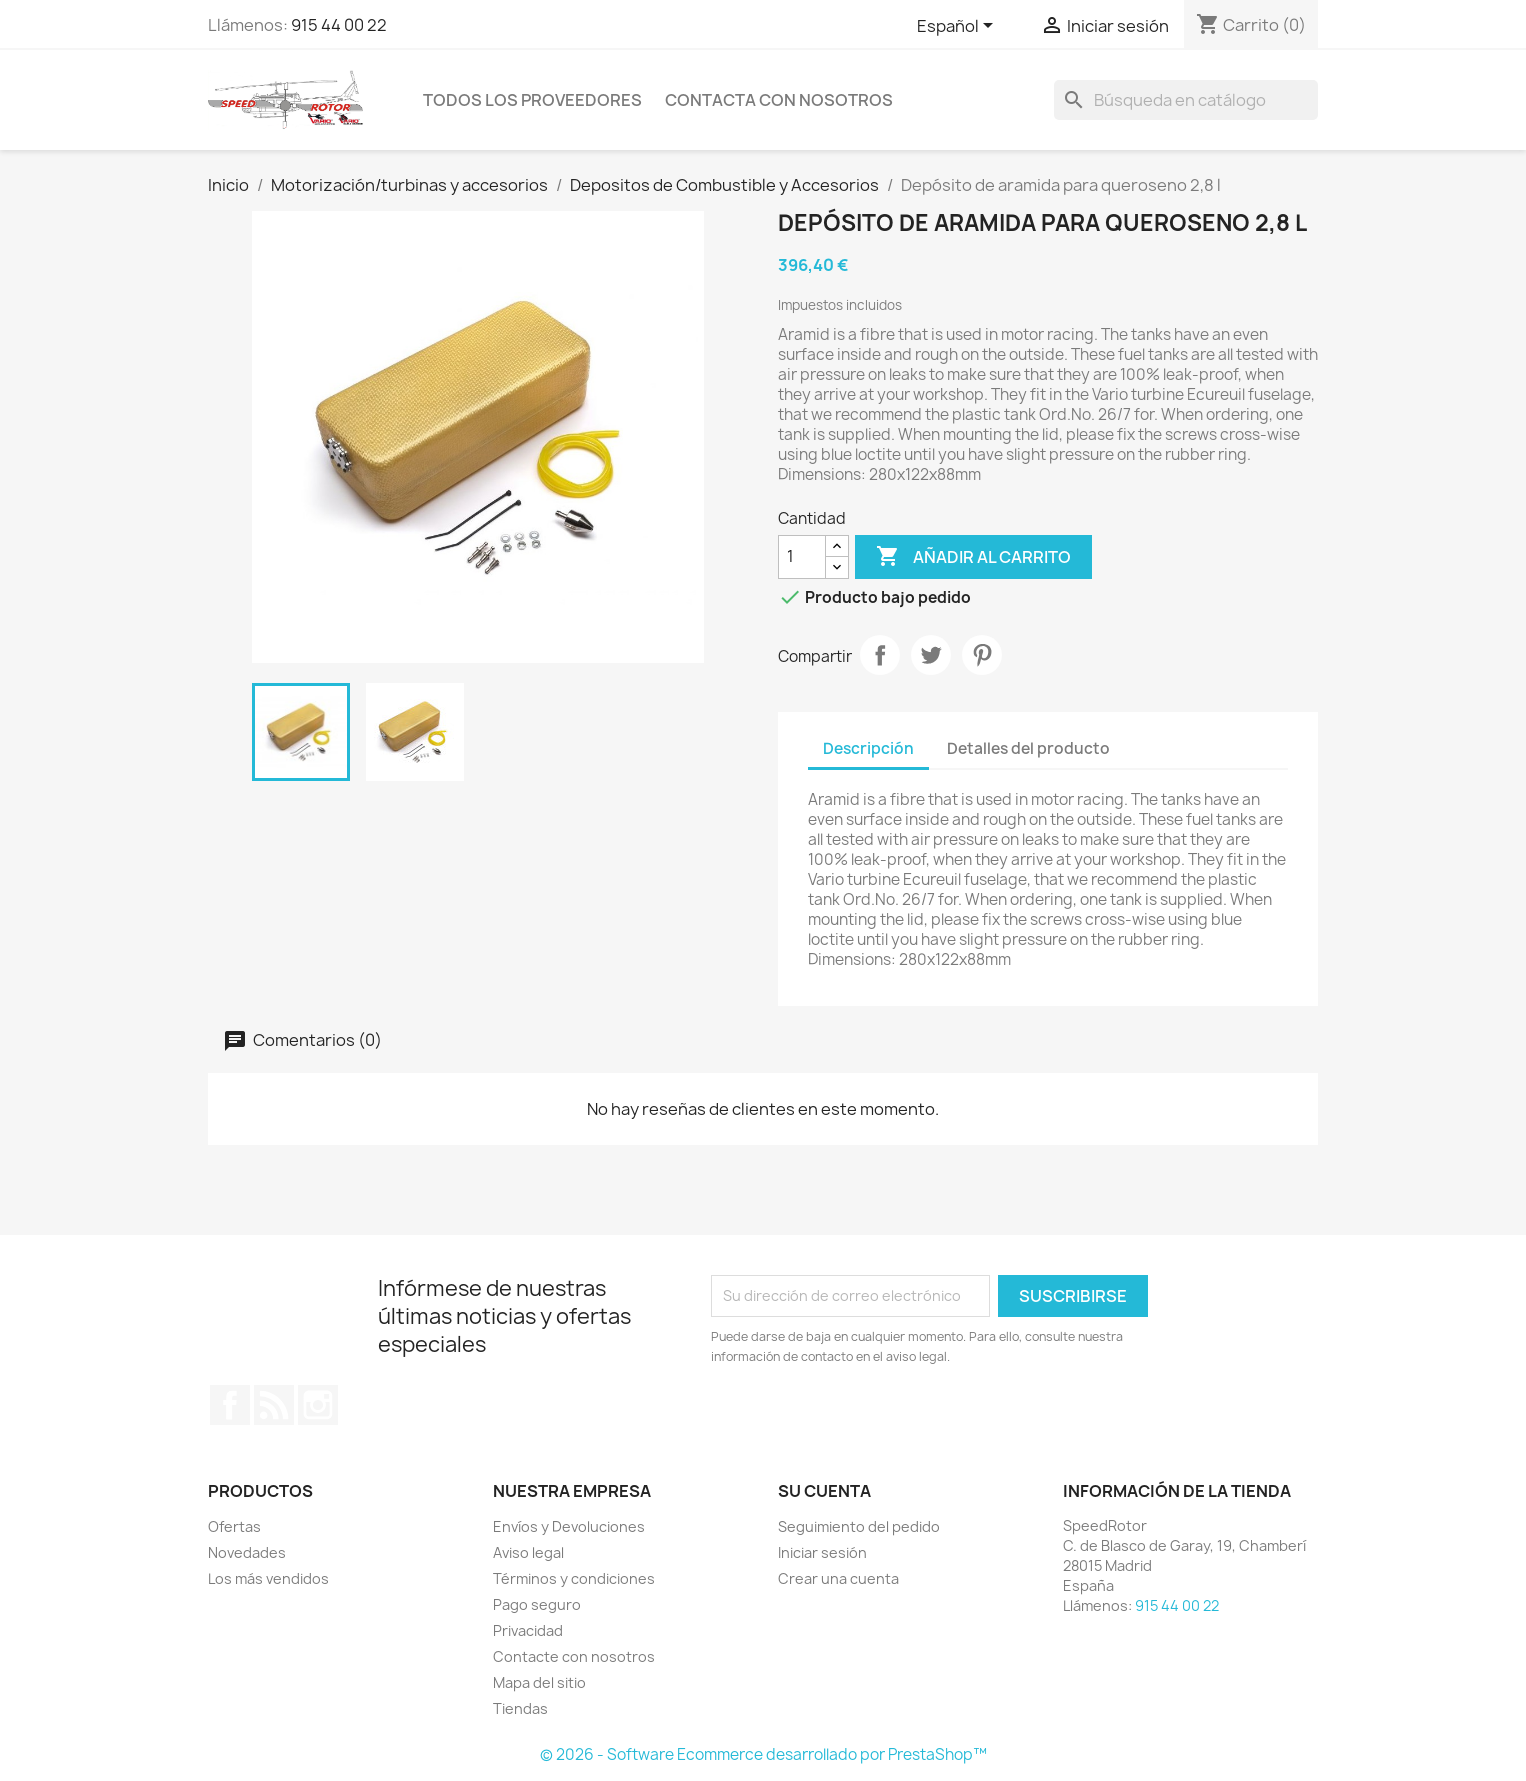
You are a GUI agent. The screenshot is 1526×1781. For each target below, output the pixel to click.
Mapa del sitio (539, 1682)
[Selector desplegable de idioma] (958, 27)
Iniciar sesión (822, 1552)
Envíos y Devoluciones (569, 1526)
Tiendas (520, 1708)
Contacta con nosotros (779, 100)
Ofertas (234, 1526)
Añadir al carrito (973, 557)
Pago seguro (537, 1604)
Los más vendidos (268, 1578)
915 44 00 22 (339, 25)
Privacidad (528, 1630)
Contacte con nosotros (574, 1656)
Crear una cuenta (838, 1578)
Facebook (230, 1405)
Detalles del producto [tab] (1028, 748)
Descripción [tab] (868, 748)
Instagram (318, 1405)
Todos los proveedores (532, 100)
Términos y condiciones (574, 1578)
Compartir (880, 655)
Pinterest (982, 655)
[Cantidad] (802, 557)
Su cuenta (824, 1491)
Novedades (247, 1552)
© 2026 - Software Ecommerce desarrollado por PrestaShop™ (763, 1754)
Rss (274, 1405)
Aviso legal (528, 1552)
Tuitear (931, 655)
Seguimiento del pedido (859, 1526)
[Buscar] (1186, 100)
